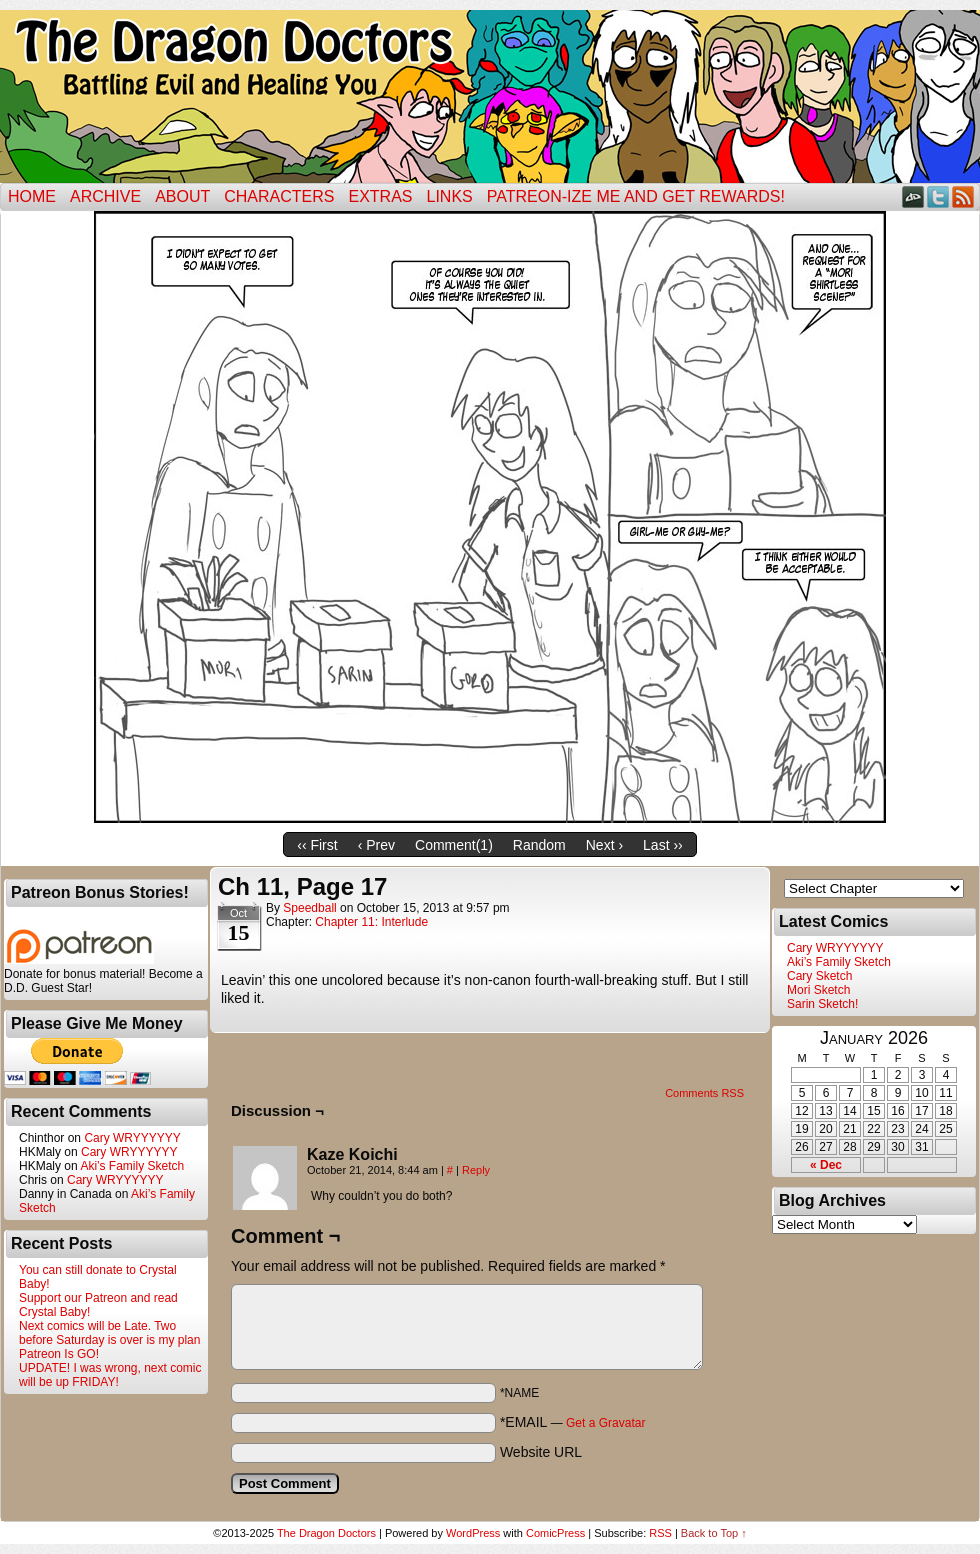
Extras (380, 196)
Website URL (541, 1452)
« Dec (826, 1165)
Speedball (309, 908)
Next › (604, 845)
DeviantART (913, 196)
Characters (279, 196)
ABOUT (182, 196)
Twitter (938, 196)
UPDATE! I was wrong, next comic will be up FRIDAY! (110, 1375)
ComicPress (555, 1533)
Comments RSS (704, 1093)
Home (32, 196)
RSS (963, 196)
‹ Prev (376, 845)
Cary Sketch (819, 976)
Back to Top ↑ (714, 1533)
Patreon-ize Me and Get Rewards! (636, 196)
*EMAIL (573, 1422)
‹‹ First (317, 845)
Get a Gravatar (605, 1423)
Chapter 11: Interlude (371, 922)
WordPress (473, 1533)
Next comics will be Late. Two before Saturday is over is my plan (109, 1333)
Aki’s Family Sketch (132, 1166)
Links (450, 196)
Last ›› (663, 845)
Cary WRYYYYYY (132, 1138)
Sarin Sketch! (822, 1004)
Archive (105, 196)
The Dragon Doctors (326, 1533)
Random (539, 845)
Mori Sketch (818, 990)
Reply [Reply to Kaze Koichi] (476, 1170)
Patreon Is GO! (59, 1354)
